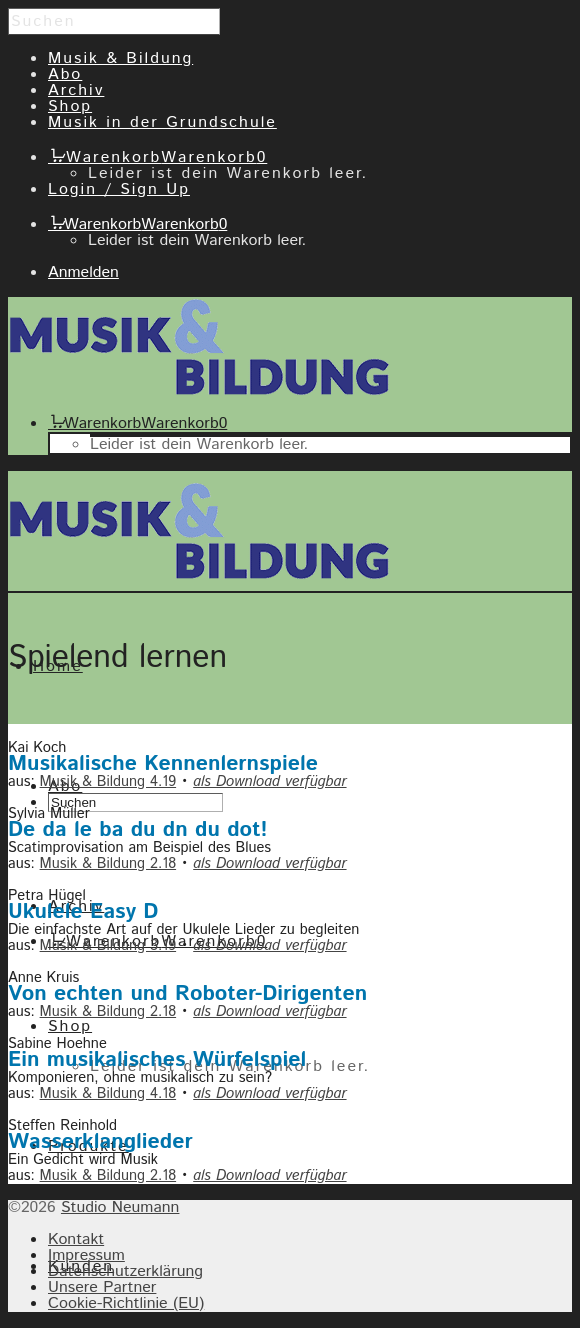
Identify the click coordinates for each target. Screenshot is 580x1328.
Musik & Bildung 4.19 (108, 781)
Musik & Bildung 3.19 (108, 945)
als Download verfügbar (269, 781)
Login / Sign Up (119, 189)
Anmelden (83, 272)
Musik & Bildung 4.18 (108, 1093)
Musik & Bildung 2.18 (108, 863)
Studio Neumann (120, 1207)
